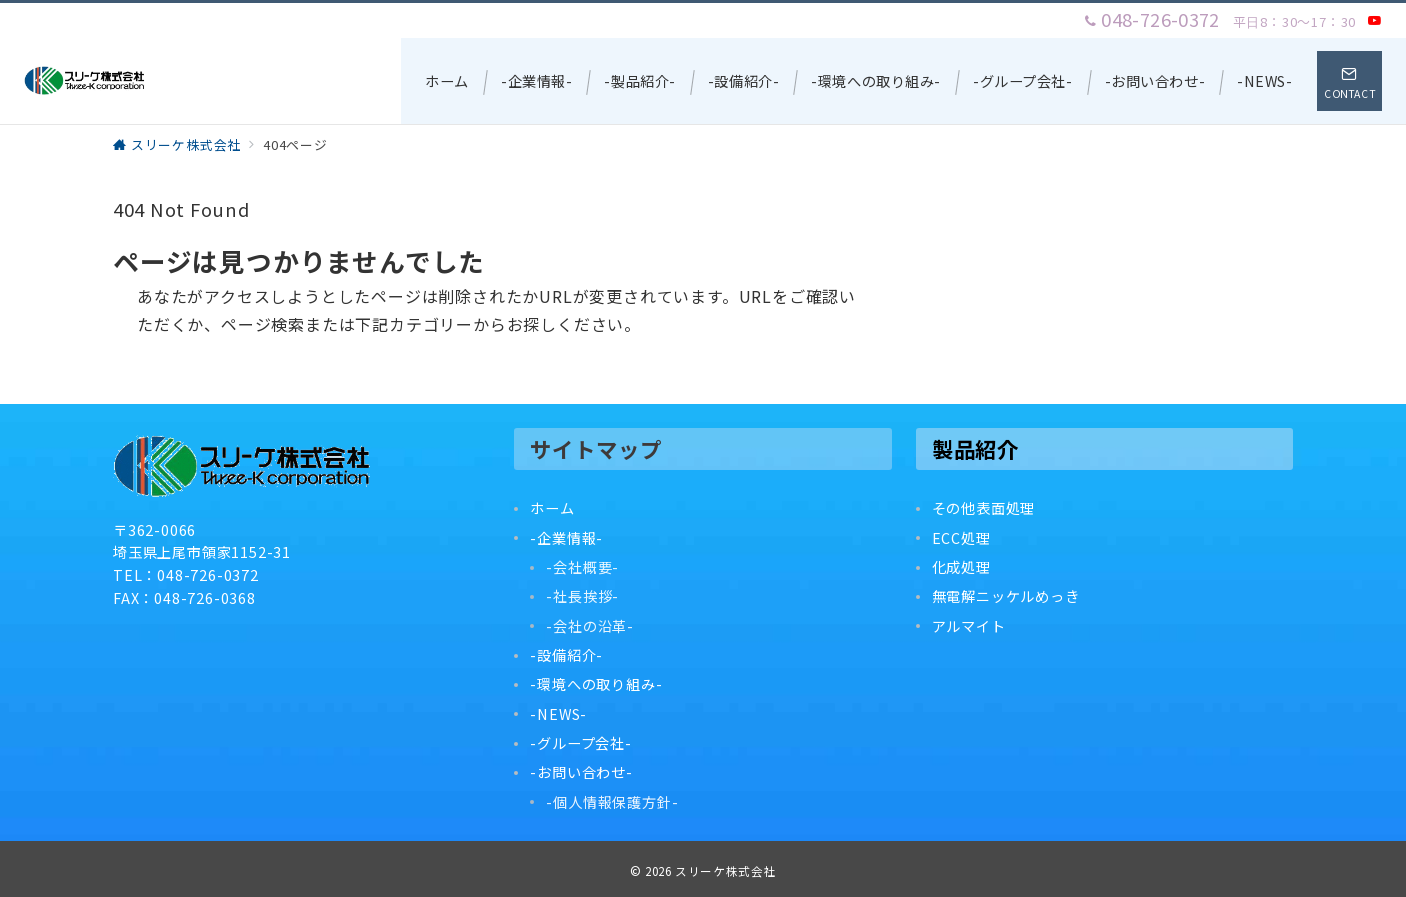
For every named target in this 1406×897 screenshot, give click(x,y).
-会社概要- (582, 567)
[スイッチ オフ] (1349, 81)
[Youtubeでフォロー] (1375, 20)
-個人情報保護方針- (612, 802)
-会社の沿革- (590, 626)
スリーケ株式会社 (725, 871)
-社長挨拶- (582, 596)
